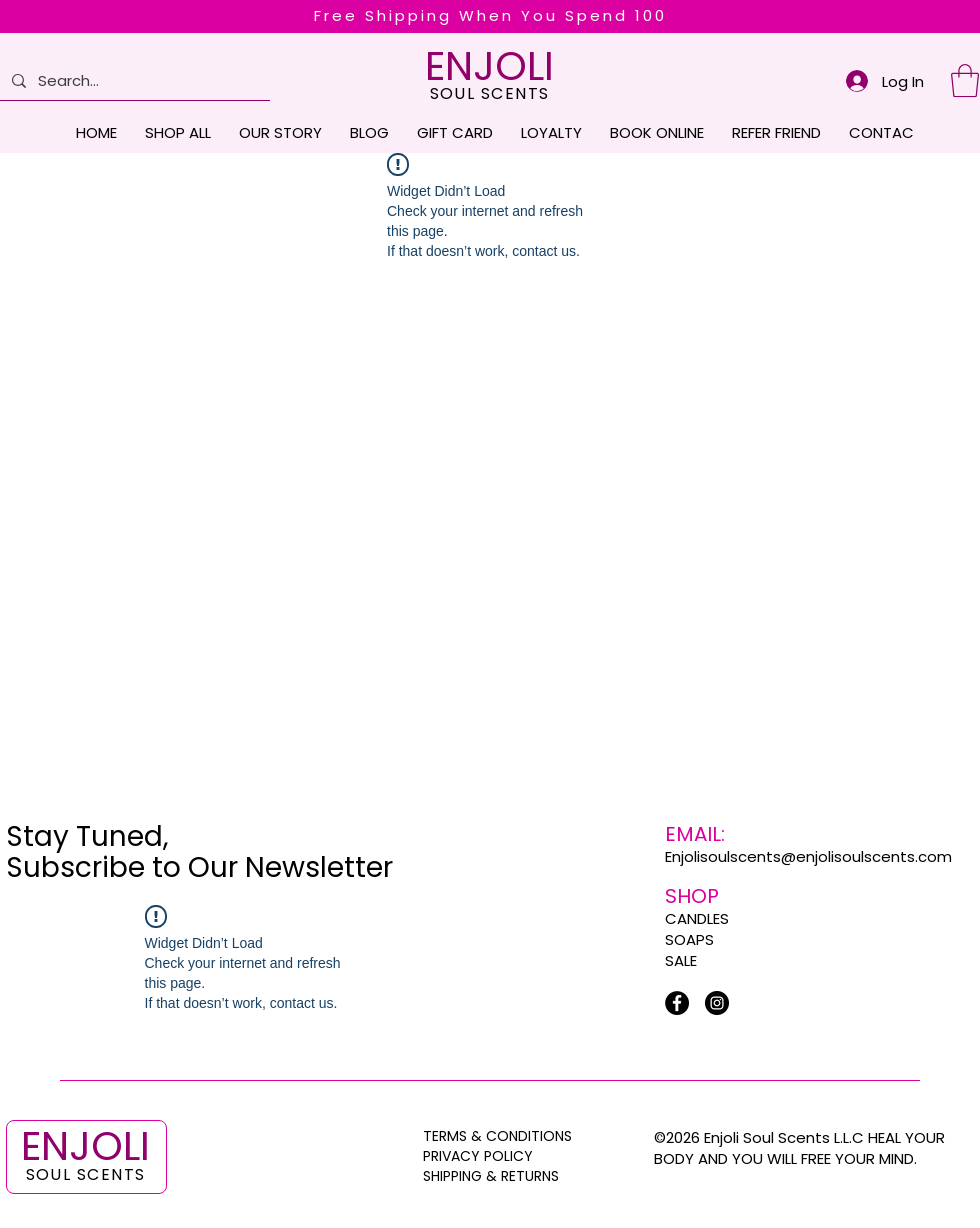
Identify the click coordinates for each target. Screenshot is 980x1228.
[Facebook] (677, 1003)
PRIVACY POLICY (480, 1156)
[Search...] (133, 80)
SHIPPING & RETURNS (491, 1176)
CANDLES (697, 918)
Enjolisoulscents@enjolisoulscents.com (808, 856)
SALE (681, 960)
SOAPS (689, 939)
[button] (965, 80)
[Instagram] (717, 1003)
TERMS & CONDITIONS (497, 1136)
